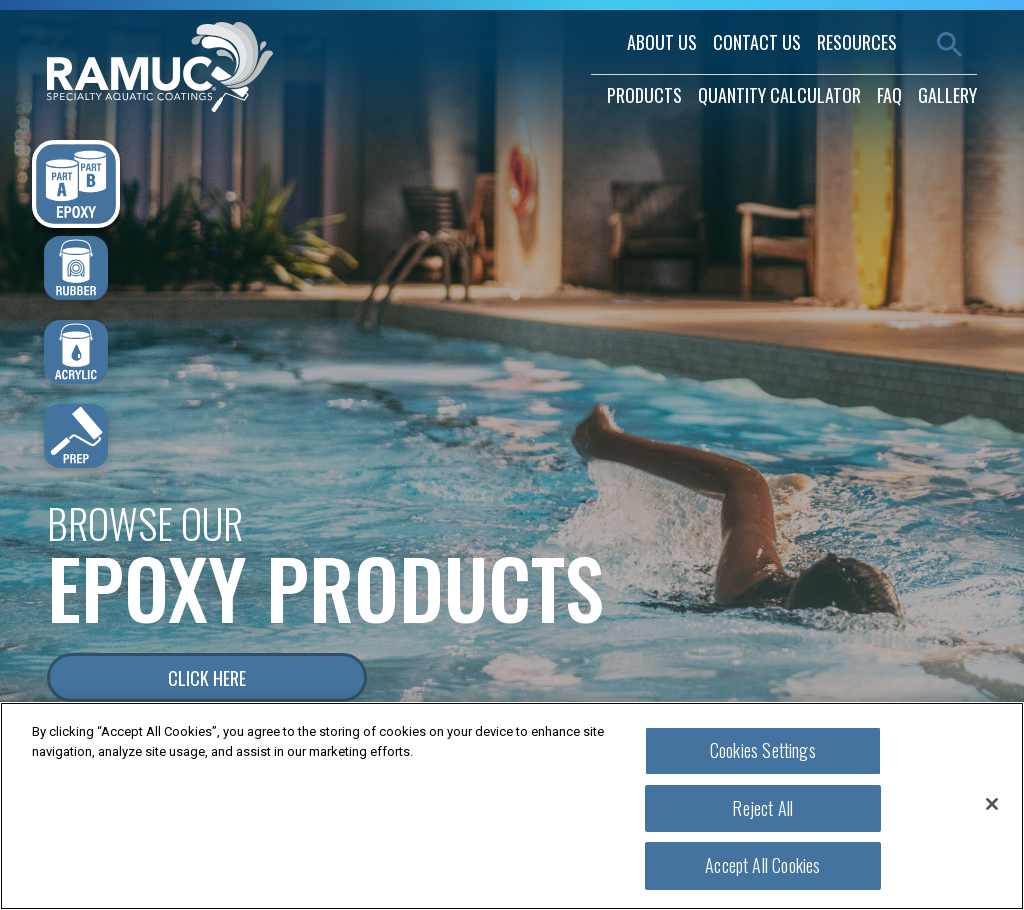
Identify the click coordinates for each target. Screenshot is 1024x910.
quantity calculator (779, 95)
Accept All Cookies (762, 865)
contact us (757, 42)
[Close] (992, 804)
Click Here (207, 678)
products (644, 95)
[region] (512, 806)
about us (662, 42)
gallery (947, 95)
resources (857, 42)
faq (889, 95)
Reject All (762, 808)
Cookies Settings (763, 750)
